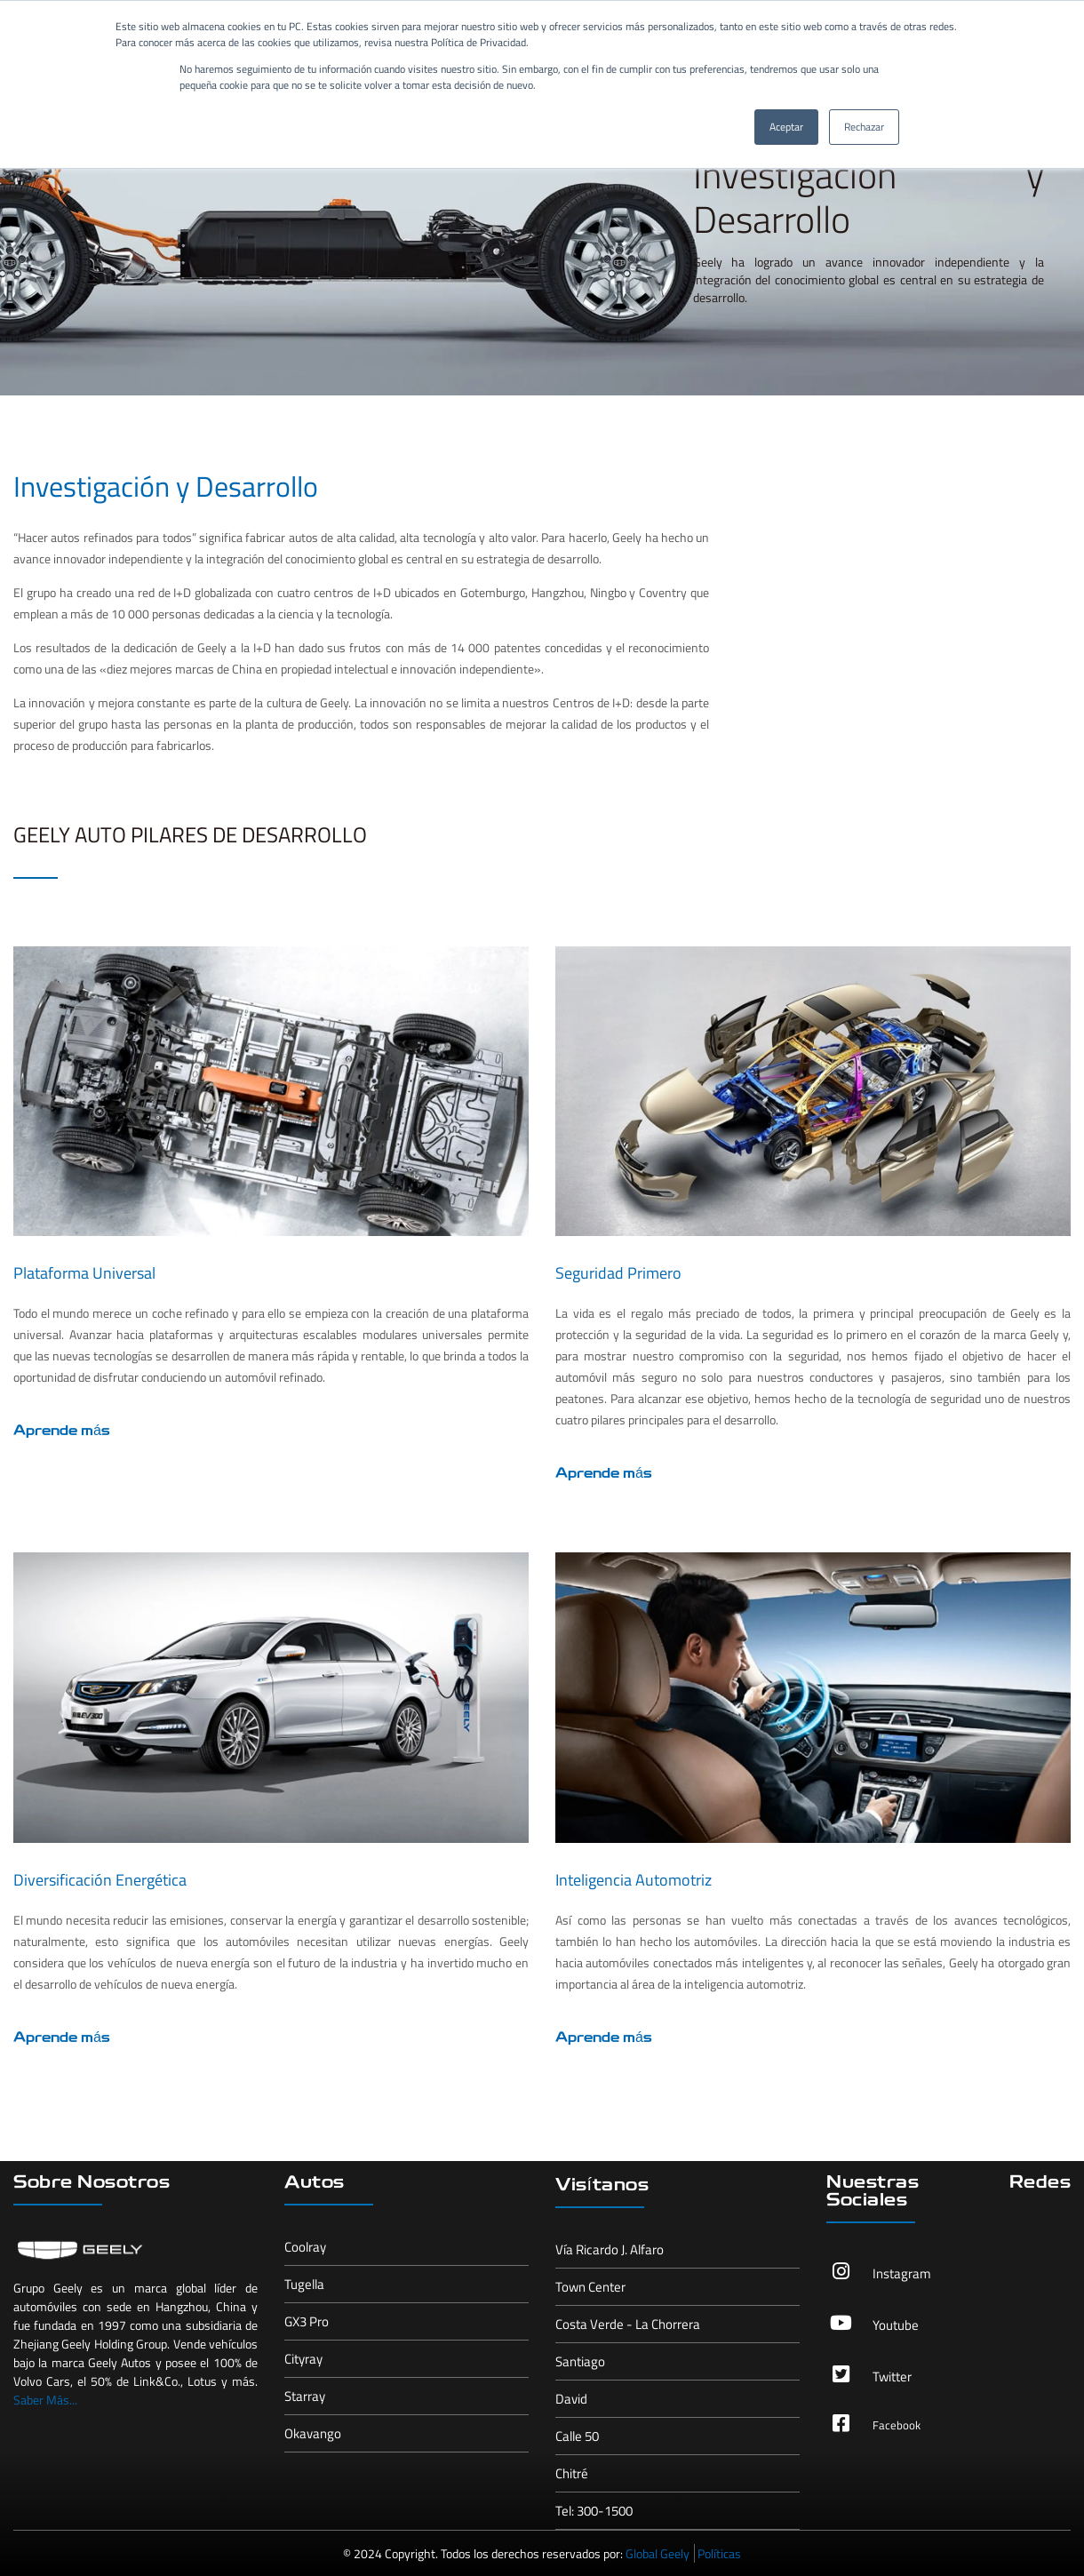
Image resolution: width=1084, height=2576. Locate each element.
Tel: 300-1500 (594, 2510)
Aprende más (61, 1431)
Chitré (571, 2473)
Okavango (312, 2433)
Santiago (580, 2361)
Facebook (897, 2425)
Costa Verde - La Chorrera (627, 2324)
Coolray (305, 2247)
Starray (304, 2396)
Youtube (896, 2325)
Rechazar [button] (864, 126)
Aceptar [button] (786, 126)
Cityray (303, 2359)
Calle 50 (577, 2436)
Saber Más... (45, 2399)
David (571, 2399)
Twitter (892, 2376)
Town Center (590, 2287)
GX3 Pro (306, 2321)
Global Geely (657, 2553)
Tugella (304, 2284)
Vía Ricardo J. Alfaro (609, 2249)
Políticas (719, 2553)
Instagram (902, 2273)
